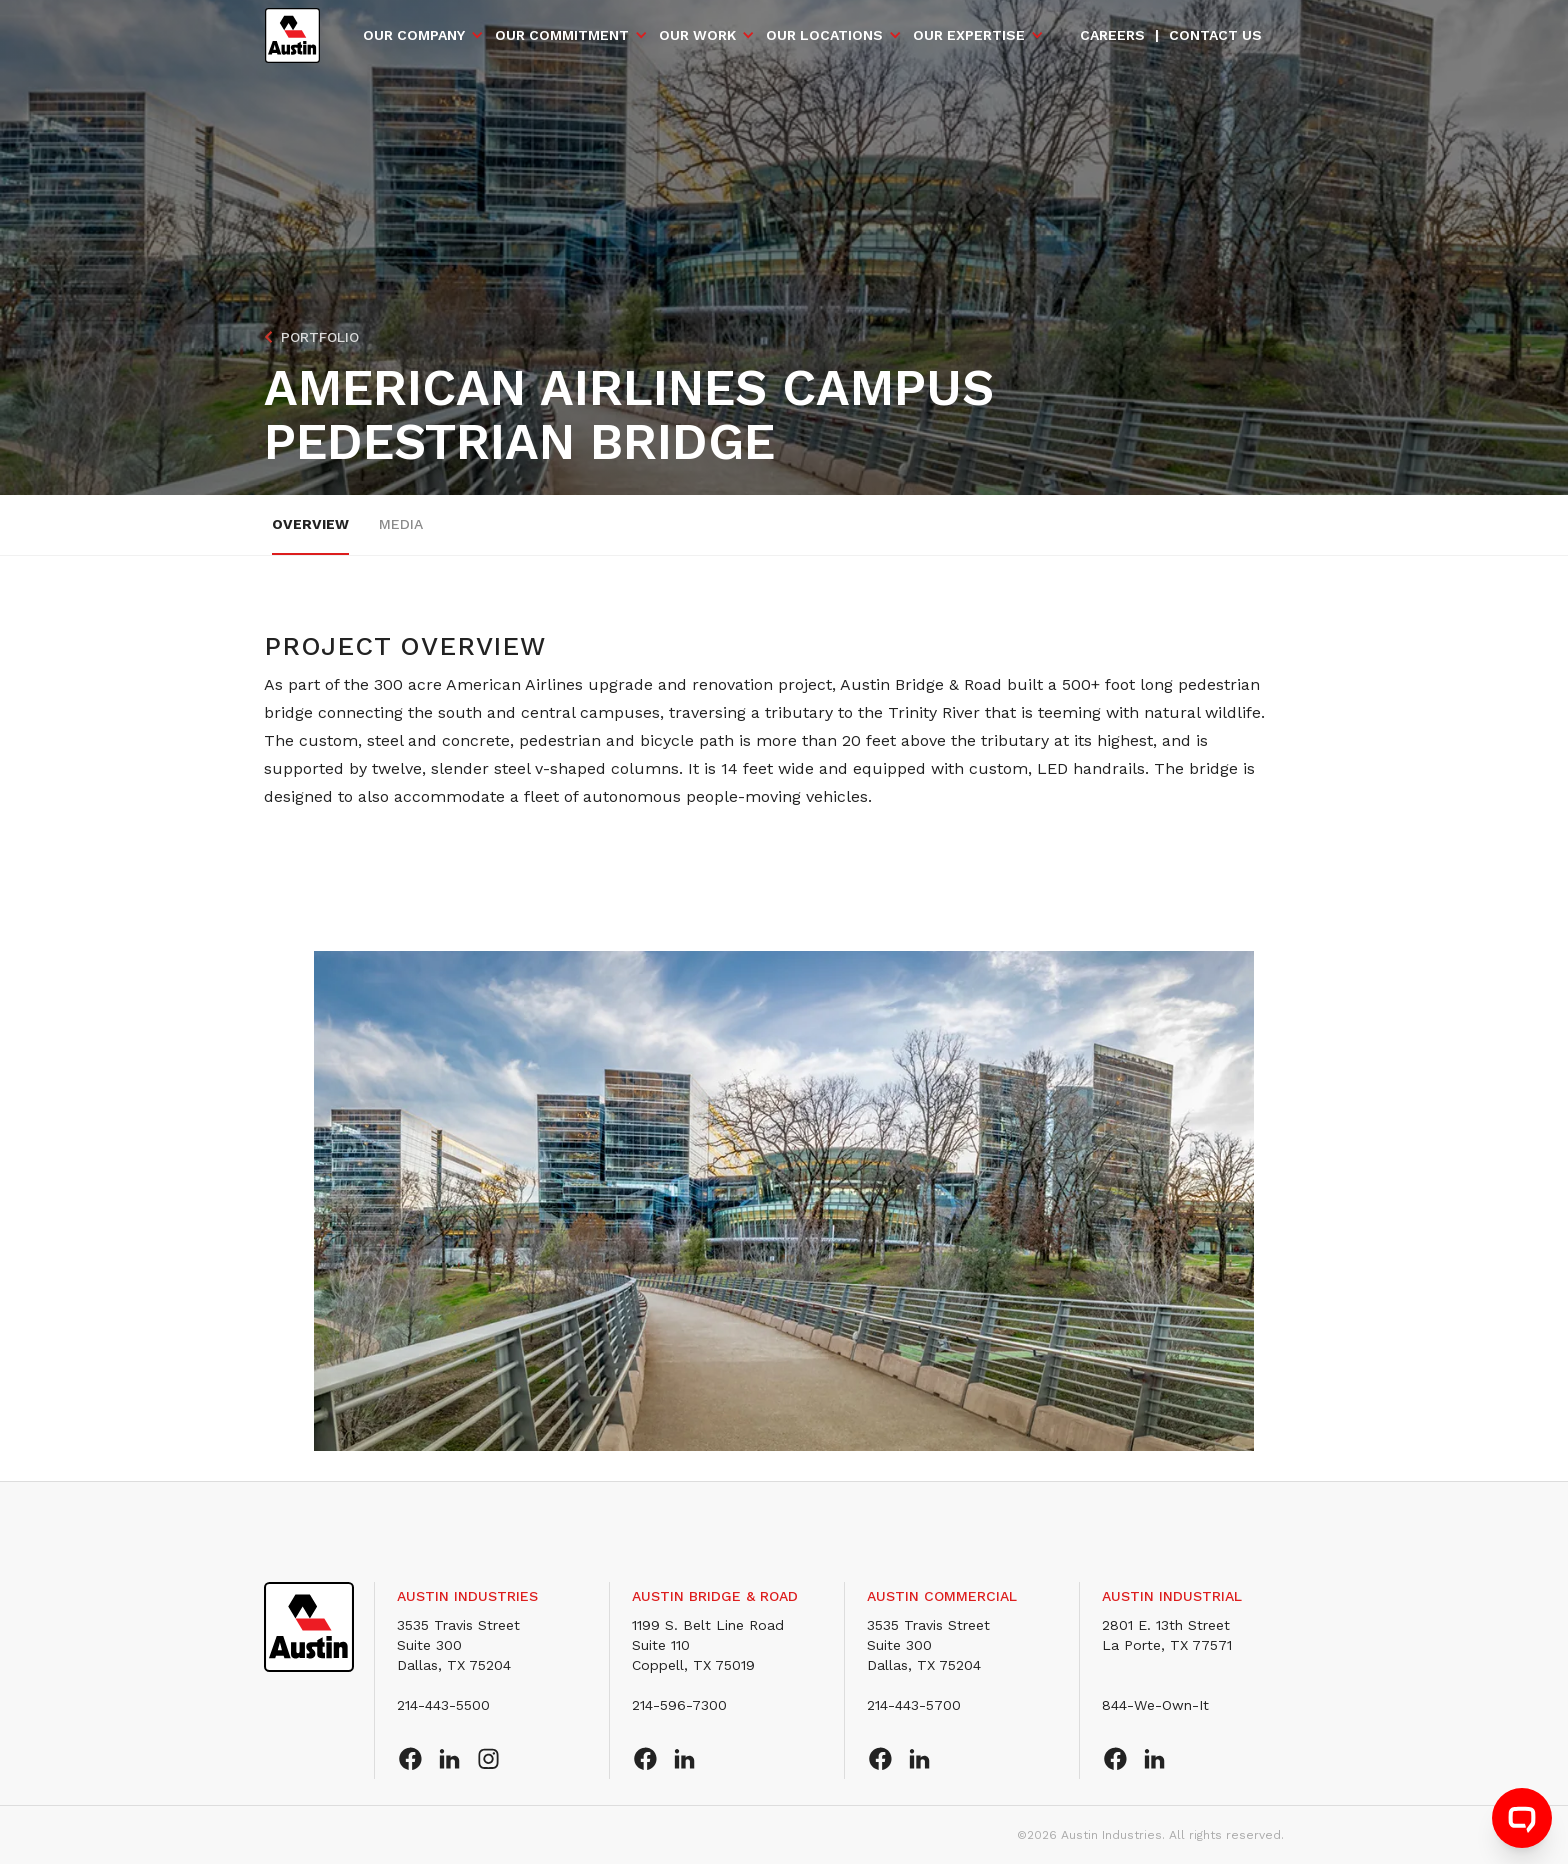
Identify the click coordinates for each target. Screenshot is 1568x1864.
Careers (1112, 35)
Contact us (1215, 35)
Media (401, 524)
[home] (292, 35)
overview (310, 524)
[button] (424, 35)
